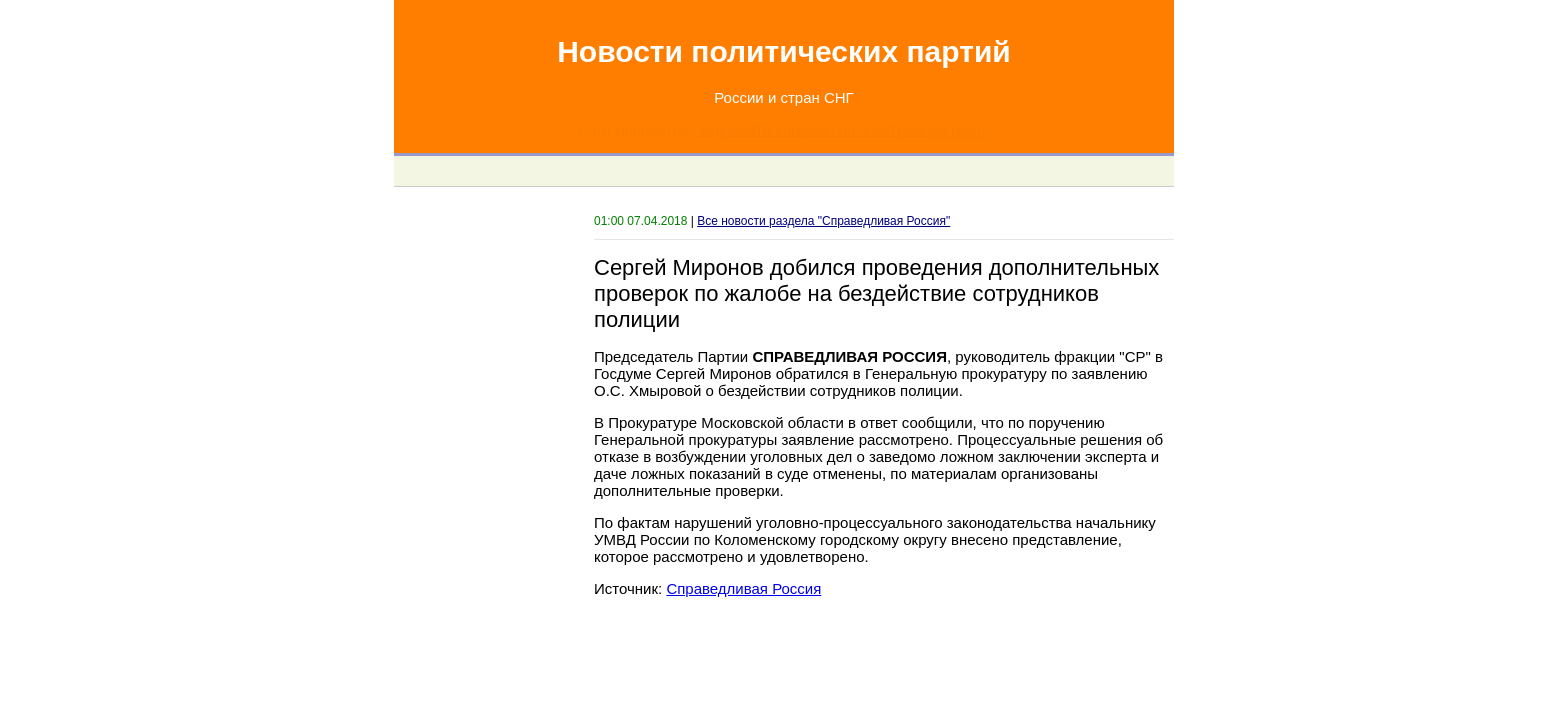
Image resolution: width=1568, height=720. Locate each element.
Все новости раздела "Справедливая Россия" (823, 221)
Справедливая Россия (743, 588)
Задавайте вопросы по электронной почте (843, 129)
